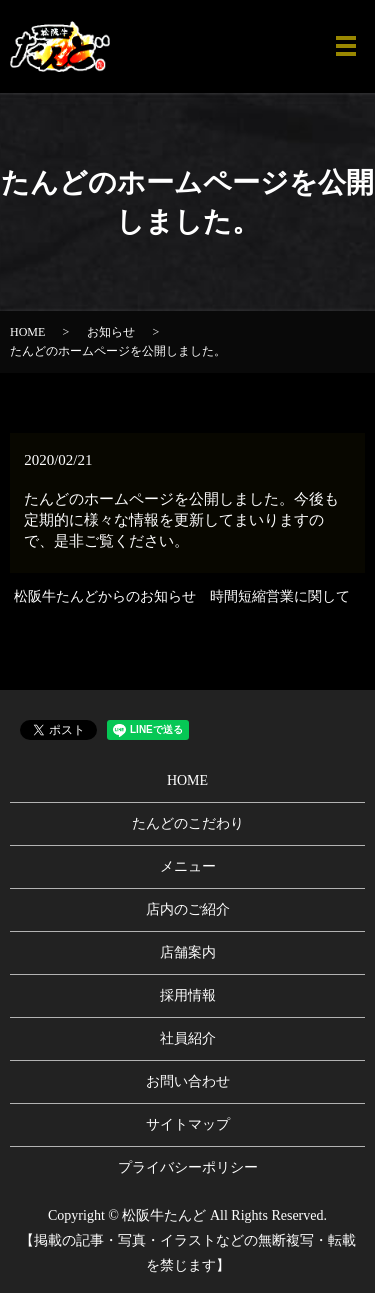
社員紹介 (188, 1038)
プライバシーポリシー (188, 1167)
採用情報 (188, 995)
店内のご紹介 (188, 909)
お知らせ (111, 332)
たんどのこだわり (188, 823)
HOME (27, 332)
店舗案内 (188, 952)
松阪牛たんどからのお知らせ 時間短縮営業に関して (182, 596)
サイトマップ (188, 1124)
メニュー (188, 866)
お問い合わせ (188, 1081)
